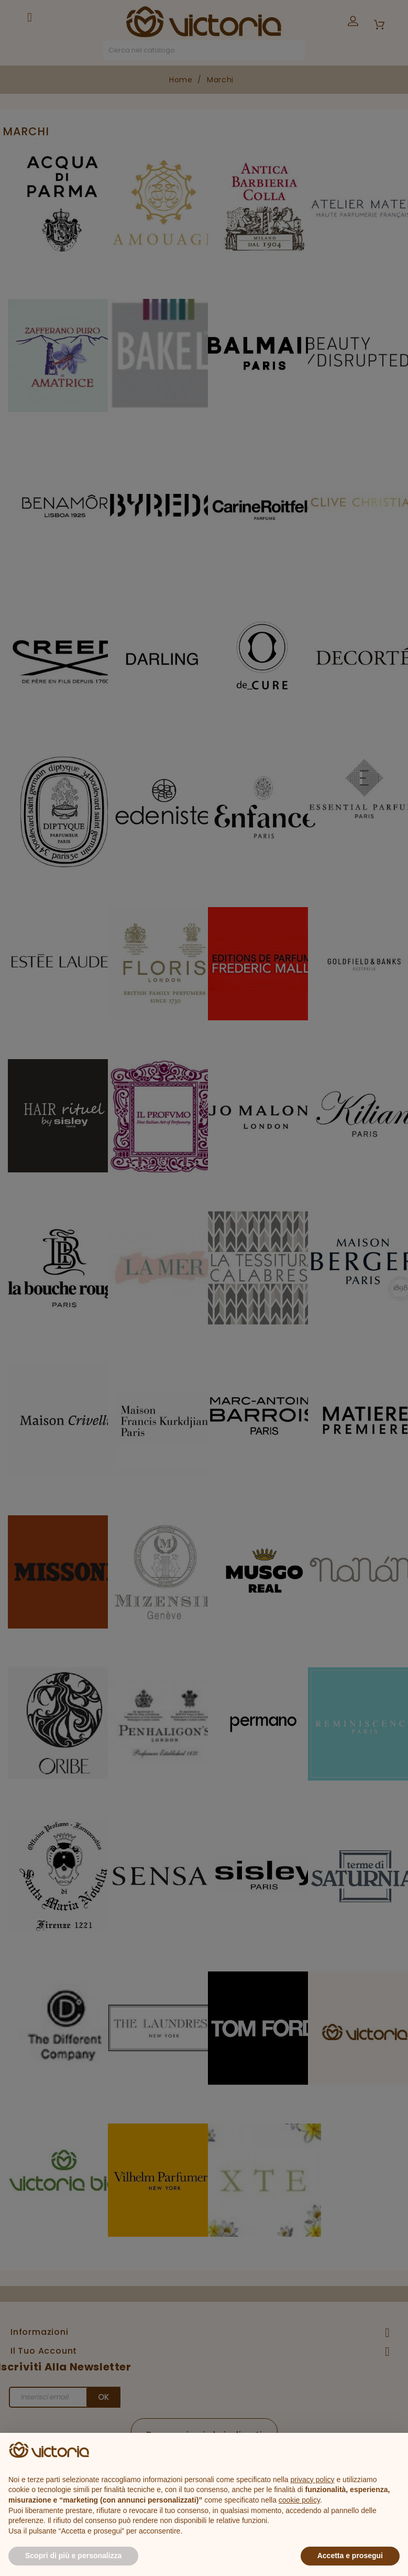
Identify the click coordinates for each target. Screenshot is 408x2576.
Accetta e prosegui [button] (350, 2555)
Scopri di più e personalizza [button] (73, 2555)
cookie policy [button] (299, 2500)
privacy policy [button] (313, 2479)
